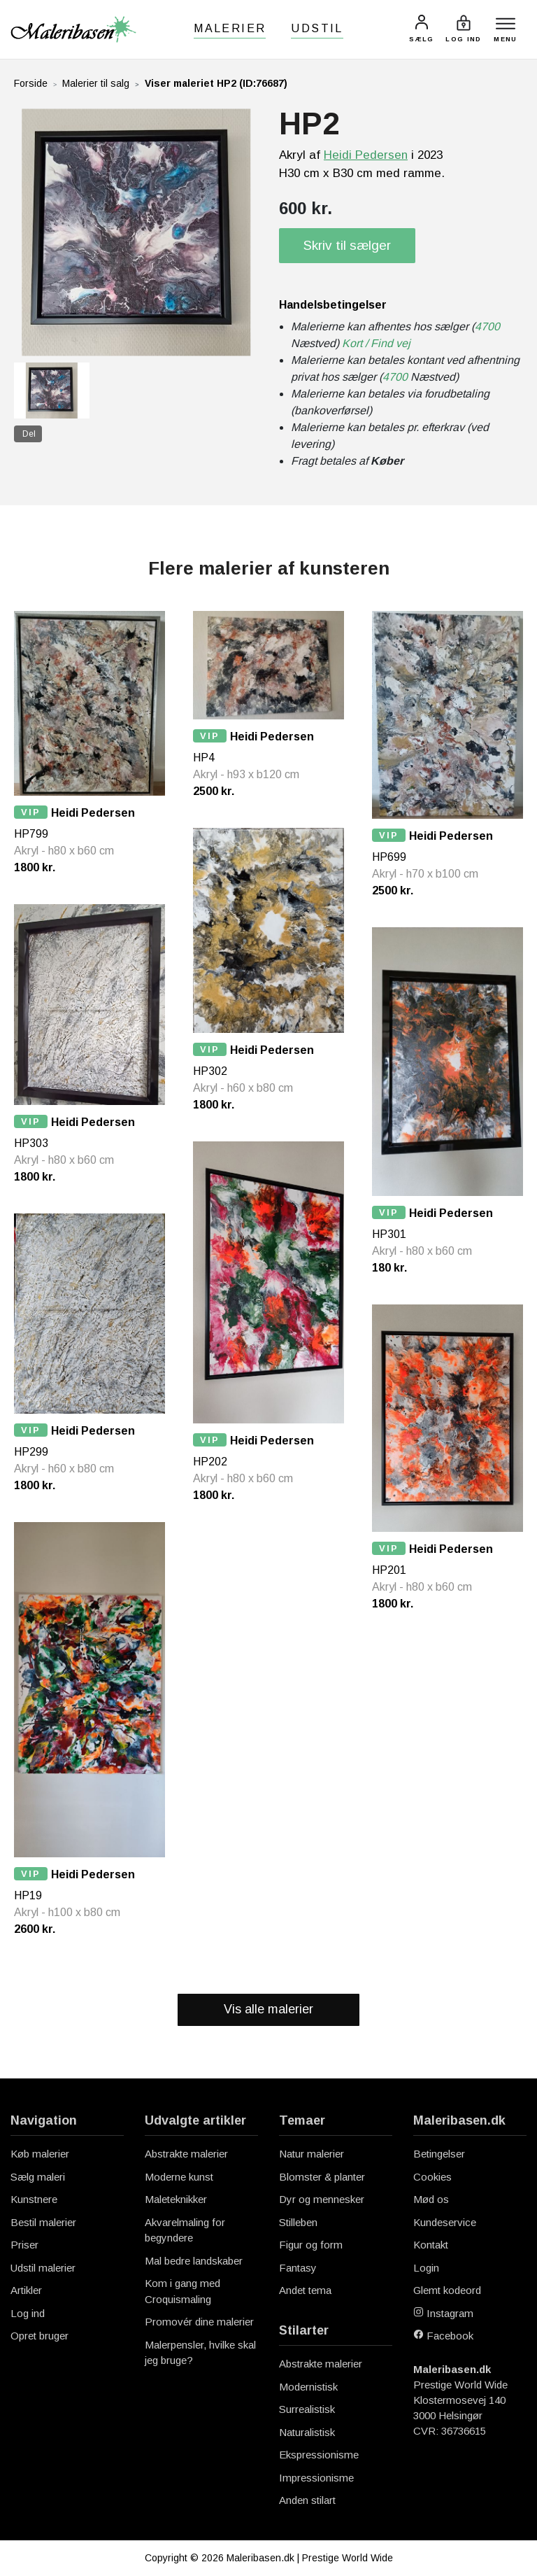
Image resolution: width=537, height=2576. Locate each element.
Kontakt (430, 2245)
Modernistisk (308, 2387)
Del (29, 434)
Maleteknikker (176, 2199)
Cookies (432, 2177)
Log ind (27, 2313)
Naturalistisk (307, 2432)
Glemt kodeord (447, 2290)
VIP (31, 812)
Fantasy (298, 2268)
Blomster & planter (322, 2177)
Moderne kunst (179, 2177)
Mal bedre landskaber (194, 2261)
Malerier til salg (95, 83)
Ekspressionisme (319, 2455)
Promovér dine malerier (199, 2322)
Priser (24, 2245)
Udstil (317, 28)
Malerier (230, 28)
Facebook (443, 2336)
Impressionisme (316, 2478)
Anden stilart (307, 2500)
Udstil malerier (43, 2268)
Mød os (431, 2199)
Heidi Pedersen (366, 155)
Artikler (26, 2290)
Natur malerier (311, 2154)
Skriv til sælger (347, 245)
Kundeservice (444, 2222)
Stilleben (298, 2222)
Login (426, 2268)
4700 (487, 326)
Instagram (443, 2313)
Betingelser (439, 2154)
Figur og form (311, 2245)
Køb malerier (39, 2154)
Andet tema (305, 2290)
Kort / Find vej (376, 343)
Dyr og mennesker (321, 2199)
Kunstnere (33, 2199)
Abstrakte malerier (186, 2154)
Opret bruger (39, 2336)
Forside (31, 83)
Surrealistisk (307, 2409)
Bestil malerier (43, 2222)
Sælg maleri (37, 2177)
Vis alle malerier (268, 2009)
